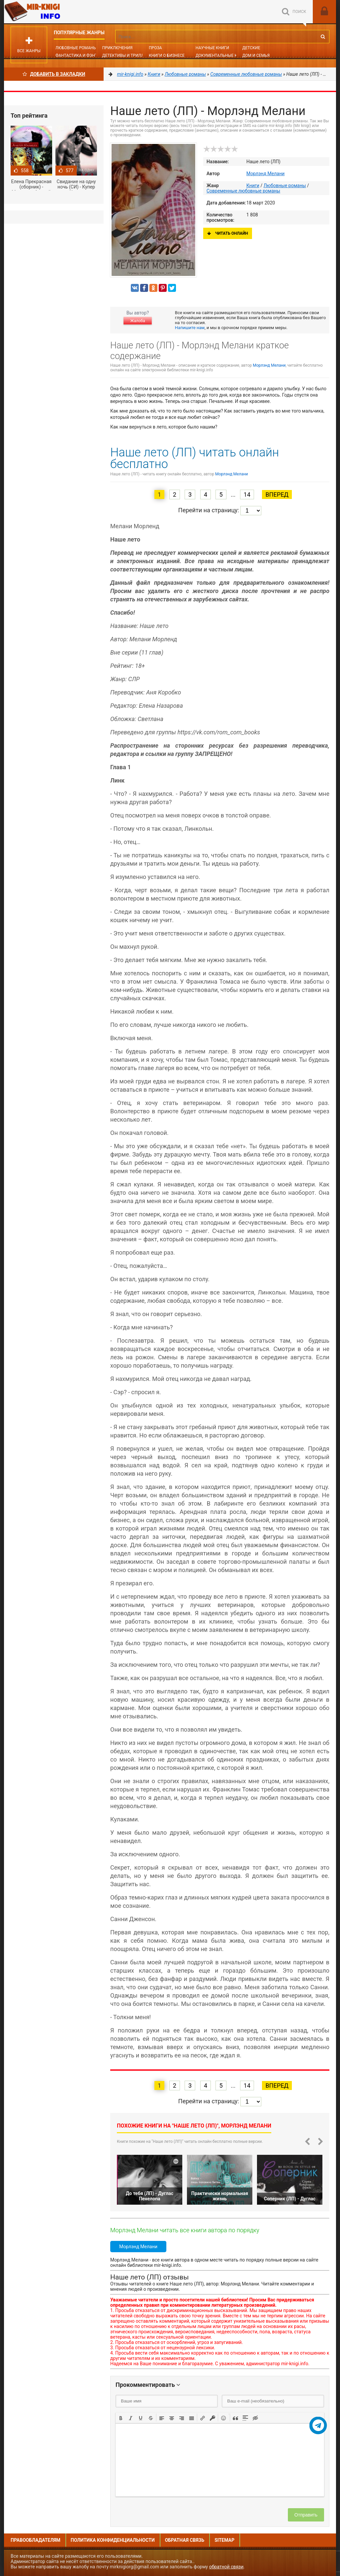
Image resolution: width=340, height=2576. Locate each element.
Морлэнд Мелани (265, 173)
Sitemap (224, 2540)
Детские (251, 48)
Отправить (306, 2514)
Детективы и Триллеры (127, 55)
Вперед (276, 494)
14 (247, 494)
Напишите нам (190, 327)
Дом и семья (256, 55)
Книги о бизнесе (167, 55)
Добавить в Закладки (54, 74)
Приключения (117, 48)
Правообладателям (35, 2540)
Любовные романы (76, 48)
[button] (121, 2417)
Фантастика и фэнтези (80, 55)
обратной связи (226, 2566)
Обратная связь (184, 2540)
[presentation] (121, 2417)
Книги (252, 185)
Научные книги (212, 48)
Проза (155, 48)
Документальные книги (222, 55)
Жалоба (137, 320)
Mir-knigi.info (54, 11)
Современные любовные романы (243, 190)
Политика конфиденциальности (113, 2540)
